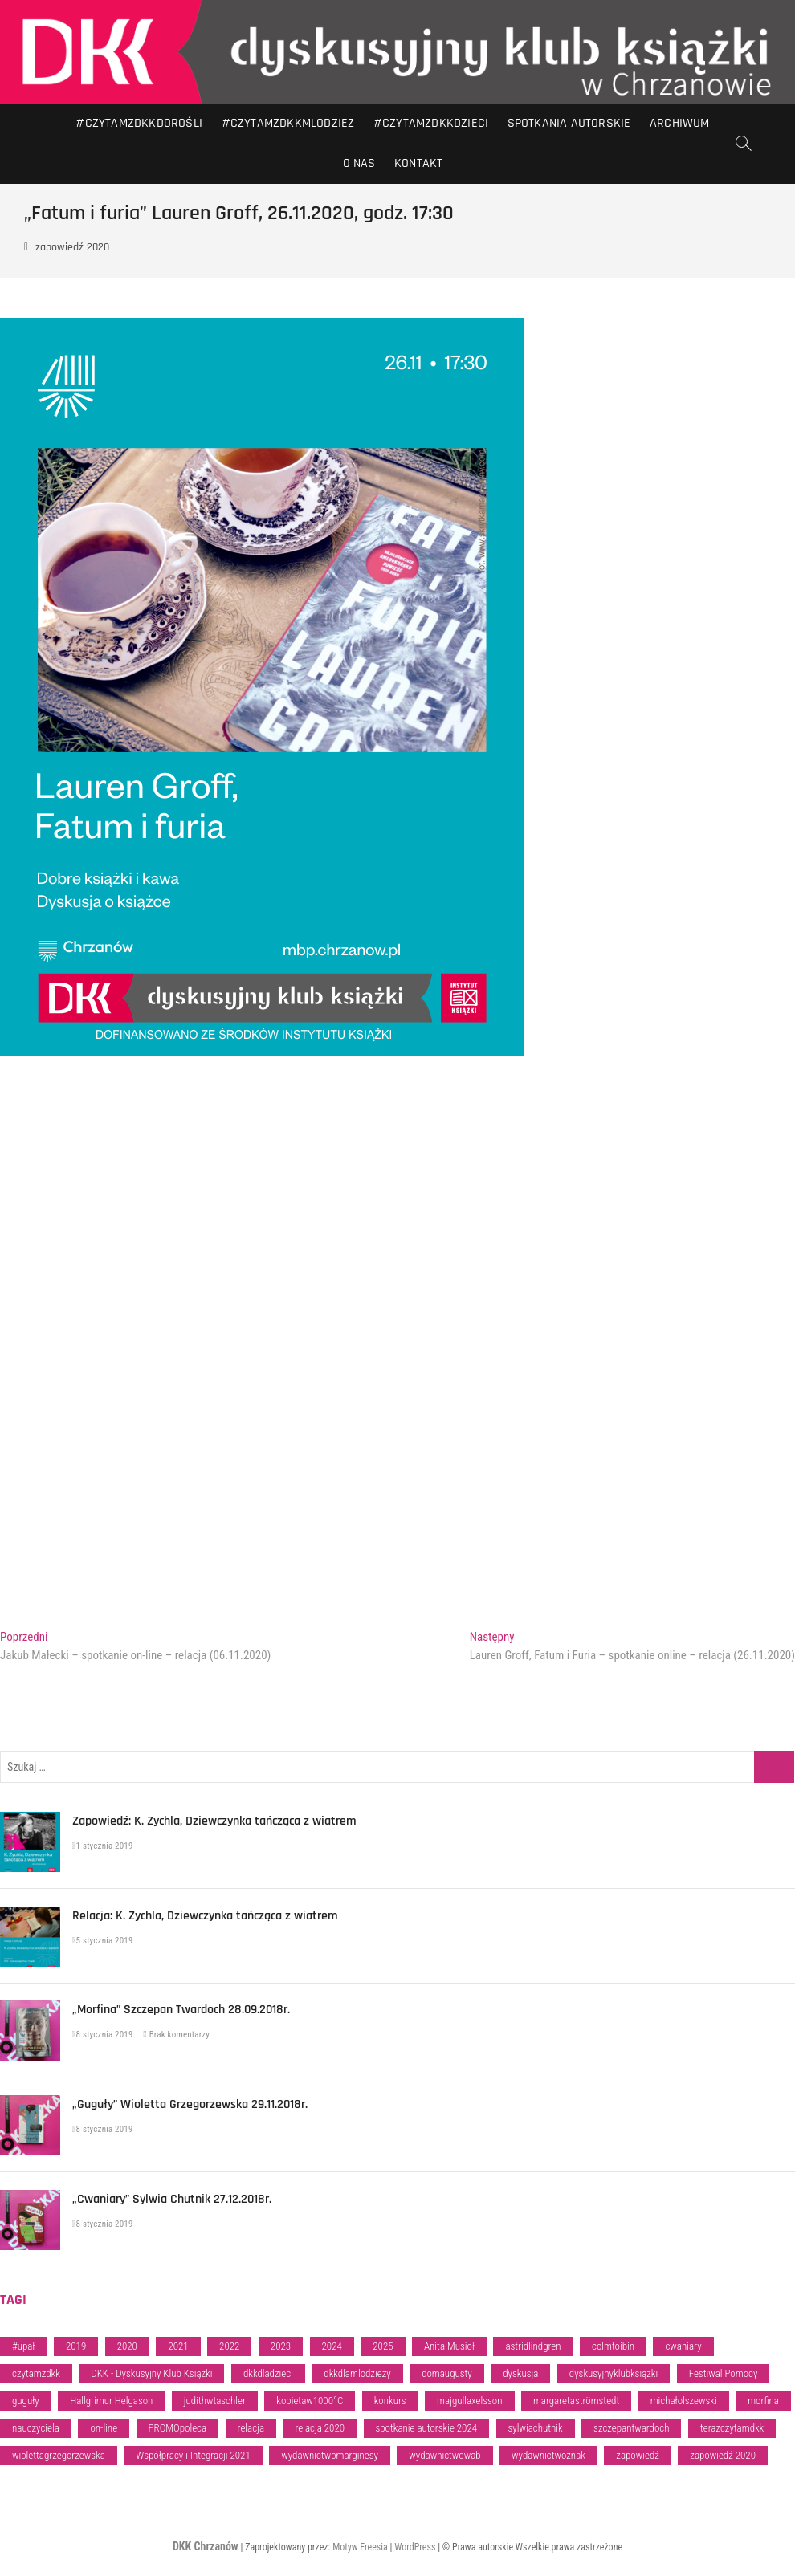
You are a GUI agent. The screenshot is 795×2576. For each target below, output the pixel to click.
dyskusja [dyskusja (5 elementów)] (520, 2373)
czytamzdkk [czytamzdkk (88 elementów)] (36, 2373)
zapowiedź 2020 (72, 247)
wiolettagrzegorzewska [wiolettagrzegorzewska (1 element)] (58, 2455)
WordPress (414, 2547)
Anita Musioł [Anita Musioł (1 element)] (449, 2346)
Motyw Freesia (360, 2547)
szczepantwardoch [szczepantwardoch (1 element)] (631, 2428)
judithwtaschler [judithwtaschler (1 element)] (215, 2401)
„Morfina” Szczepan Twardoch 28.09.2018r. (181, 2009)
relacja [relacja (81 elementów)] (251, 2428)
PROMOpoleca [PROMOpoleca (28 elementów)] (178, 2428)
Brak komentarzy (176, 2034)
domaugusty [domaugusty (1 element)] (447, 2373)
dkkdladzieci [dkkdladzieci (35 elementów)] (268, 2373)
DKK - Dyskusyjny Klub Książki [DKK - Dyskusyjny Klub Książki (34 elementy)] (151, 2373)
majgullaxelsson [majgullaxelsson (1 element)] (469, 2401)
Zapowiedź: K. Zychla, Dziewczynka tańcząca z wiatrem (214, 1821)
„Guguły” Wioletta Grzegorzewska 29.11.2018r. (190, 2104)
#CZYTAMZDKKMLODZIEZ (288, 123)
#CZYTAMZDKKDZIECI (430, 123)
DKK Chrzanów (205, 2546)
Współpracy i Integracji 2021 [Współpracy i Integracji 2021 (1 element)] (193, 2455)
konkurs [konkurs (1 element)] (390, 2401)
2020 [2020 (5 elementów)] (127, 2346)
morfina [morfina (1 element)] (763, 2401)
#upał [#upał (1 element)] (23, 2346)
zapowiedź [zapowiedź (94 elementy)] (637, 2455)
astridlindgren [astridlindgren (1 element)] (533, 2346)
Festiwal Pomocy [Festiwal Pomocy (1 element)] (723, 2373)
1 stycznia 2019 (102, 1846)
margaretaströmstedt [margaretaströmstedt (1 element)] (576, 2401)
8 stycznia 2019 (102, 2034)
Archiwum (680, 123)
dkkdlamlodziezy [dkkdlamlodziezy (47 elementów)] (357, 2373)
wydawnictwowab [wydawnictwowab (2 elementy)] (444, 2455)
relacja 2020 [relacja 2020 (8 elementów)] (319, 2428)
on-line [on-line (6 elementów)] (103, 2428)
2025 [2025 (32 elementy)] (383, 2346)
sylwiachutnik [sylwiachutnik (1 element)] (535, 2428)
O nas (359, 163)
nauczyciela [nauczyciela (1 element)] (35, 2428)
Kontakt (418, 163)
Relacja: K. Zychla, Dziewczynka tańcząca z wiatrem (205, 1915)
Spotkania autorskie (569, 123)
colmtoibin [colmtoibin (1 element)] (613, 2346)
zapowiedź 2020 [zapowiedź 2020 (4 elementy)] (723, 2455)
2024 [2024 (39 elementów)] (332, 2346)
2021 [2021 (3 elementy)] (178, 2346)
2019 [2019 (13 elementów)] (76, 2346)
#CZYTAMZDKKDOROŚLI (138, 123)
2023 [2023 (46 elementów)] (281, 2346)
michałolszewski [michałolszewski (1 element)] (683, 2401)
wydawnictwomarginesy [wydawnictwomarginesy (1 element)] (329, 2455)
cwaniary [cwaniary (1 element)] (683, 2346)
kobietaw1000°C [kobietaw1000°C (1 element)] (309, 2401)
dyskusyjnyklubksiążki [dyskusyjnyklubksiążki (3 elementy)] (613, 2373)
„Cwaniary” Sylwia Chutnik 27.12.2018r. (171, 2199)
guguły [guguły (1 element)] (25, 2401)
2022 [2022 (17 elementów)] (229, 2346)
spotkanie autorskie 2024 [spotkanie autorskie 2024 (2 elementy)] (427, 2428)
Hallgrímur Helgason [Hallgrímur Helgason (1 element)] (111, 2401)
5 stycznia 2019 (102, 1940)
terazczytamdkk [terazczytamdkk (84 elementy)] (732, 2428)
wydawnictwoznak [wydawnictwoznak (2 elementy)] (548, 2455)
